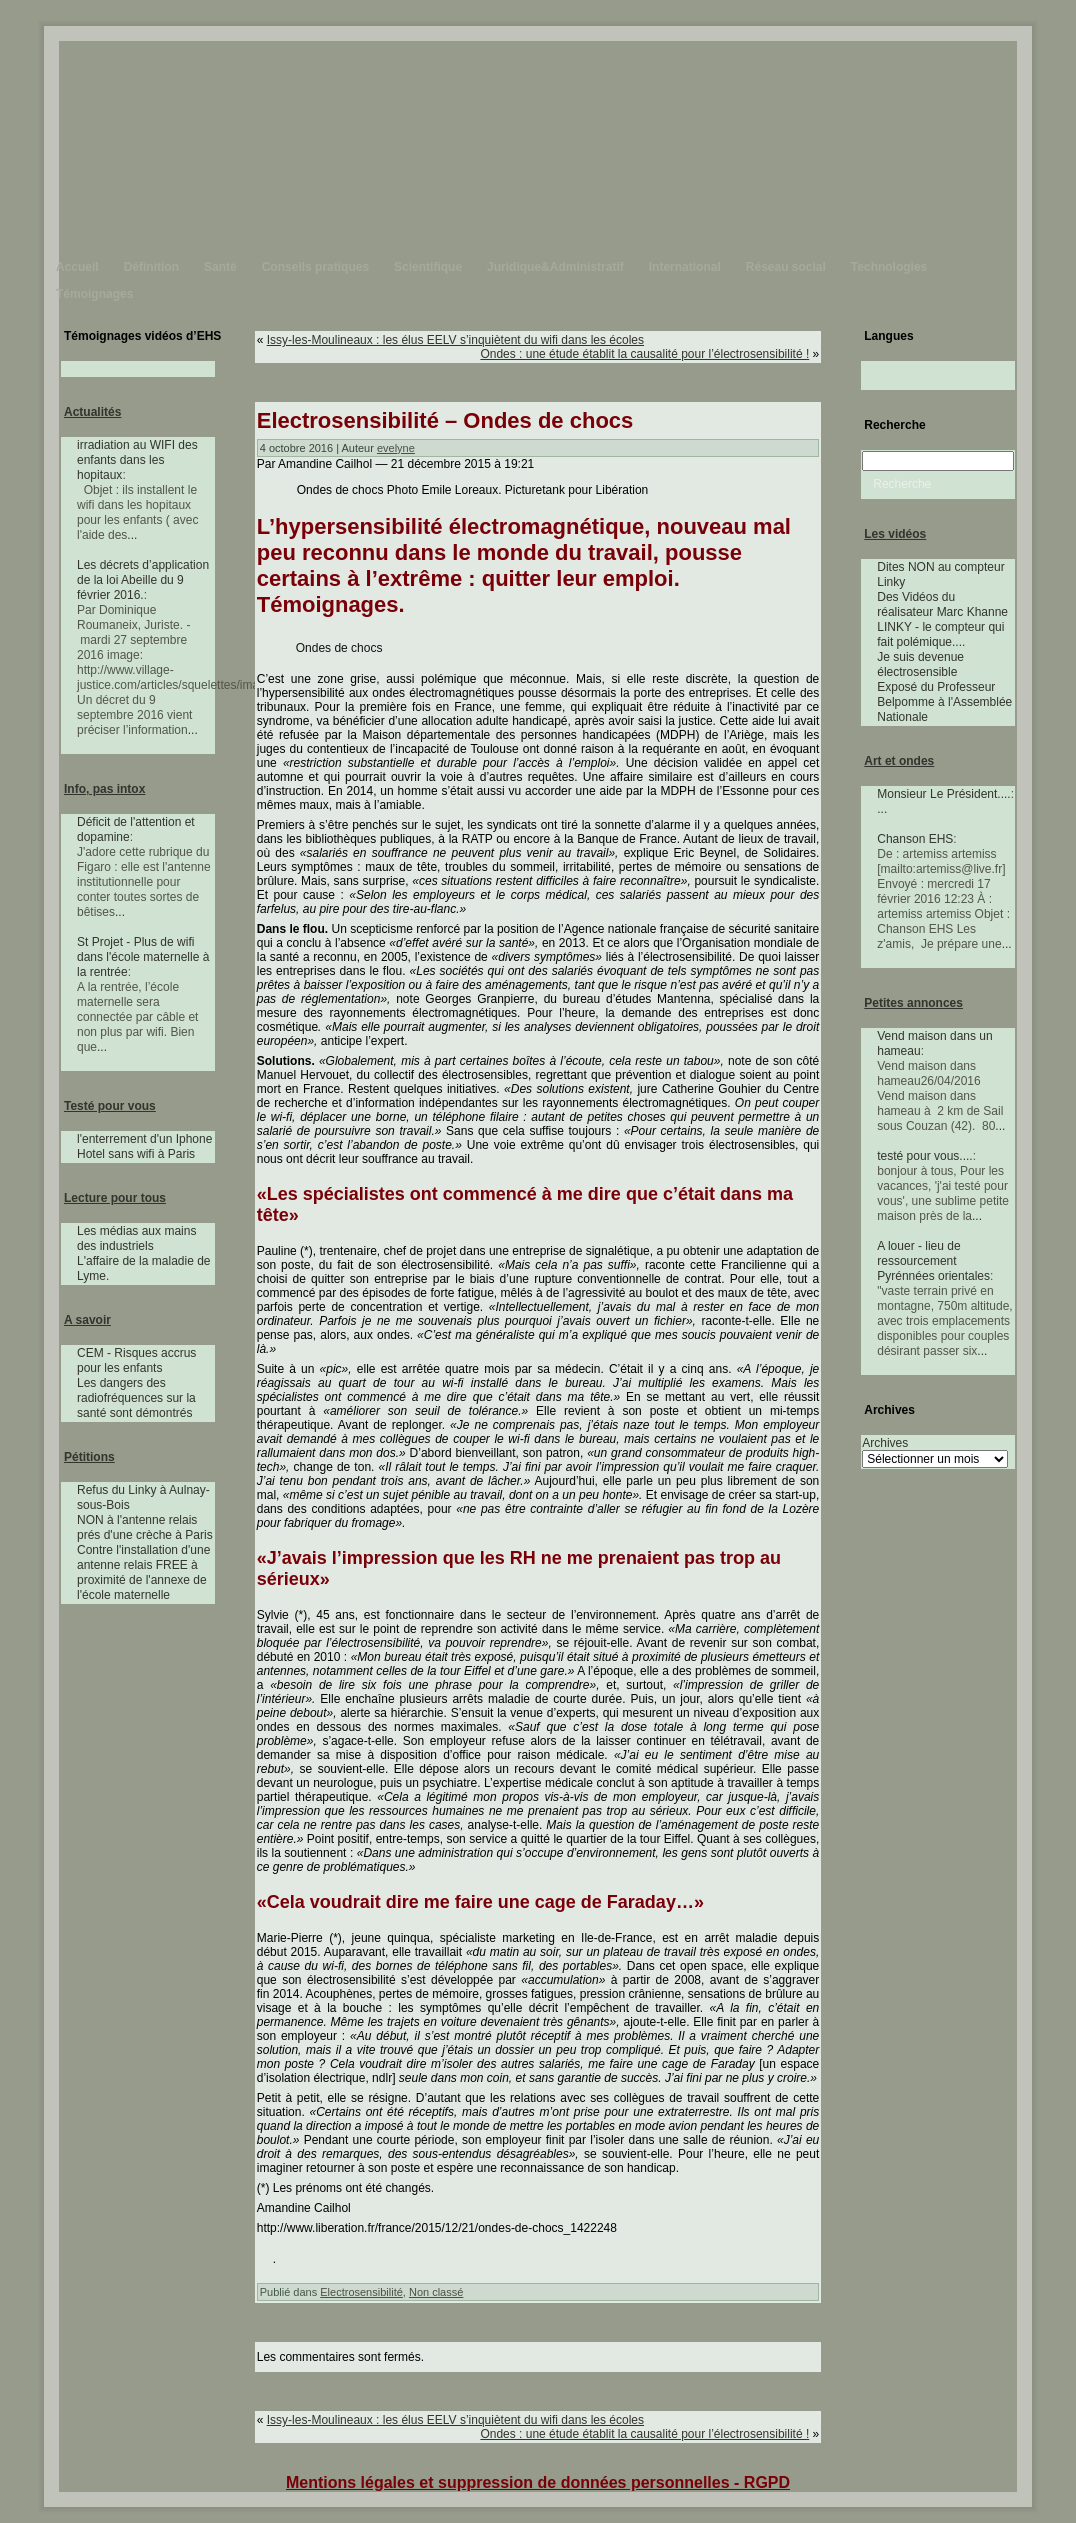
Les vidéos (895, 534)
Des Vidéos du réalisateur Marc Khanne (942, 604)
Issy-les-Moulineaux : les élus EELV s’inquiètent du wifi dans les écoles (455, 340)
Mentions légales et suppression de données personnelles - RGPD (538, 2482)
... (132, 535)
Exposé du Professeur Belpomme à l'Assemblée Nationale (944, 702)
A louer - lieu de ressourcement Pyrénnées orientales (933, 1261)
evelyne (396, 448)
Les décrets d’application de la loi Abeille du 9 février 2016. (143, 580)
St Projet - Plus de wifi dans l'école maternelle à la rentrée (143, 957)
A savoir (87, 1320)
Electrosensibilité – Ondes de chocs (445, 420)
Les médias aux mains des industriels (136, 1238)
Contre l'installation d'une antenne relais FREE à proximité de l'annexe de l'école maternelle (143, 1572)
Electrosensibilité (361, 2292)
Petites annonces (913, 1003)
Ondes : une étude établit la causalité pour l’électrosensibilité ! (644, 354)
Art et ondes (899, 761)
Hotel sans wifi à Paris (136, 1154)
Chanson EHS (915, 839)
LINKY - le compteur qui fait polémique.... (940, 634)
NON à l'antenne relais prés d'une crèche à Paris (145, 1527)
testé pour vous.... (924, 1156)
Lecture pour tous (115, 1198)
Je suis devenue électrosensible (920, 664)
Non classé (436, 2292)
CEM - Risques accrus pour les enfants (136, 1360)
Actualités (92, 412)
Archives (885, 1443)
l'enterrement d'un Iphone (144, 1139)
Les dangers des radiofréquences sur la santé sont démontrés (136, 1398)
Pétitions (89, 1457)
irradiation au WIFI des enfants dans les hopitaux (137, 460)
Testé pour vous (110, 1106)
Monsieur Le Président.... (943, 794)
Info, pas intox (104, 789)
